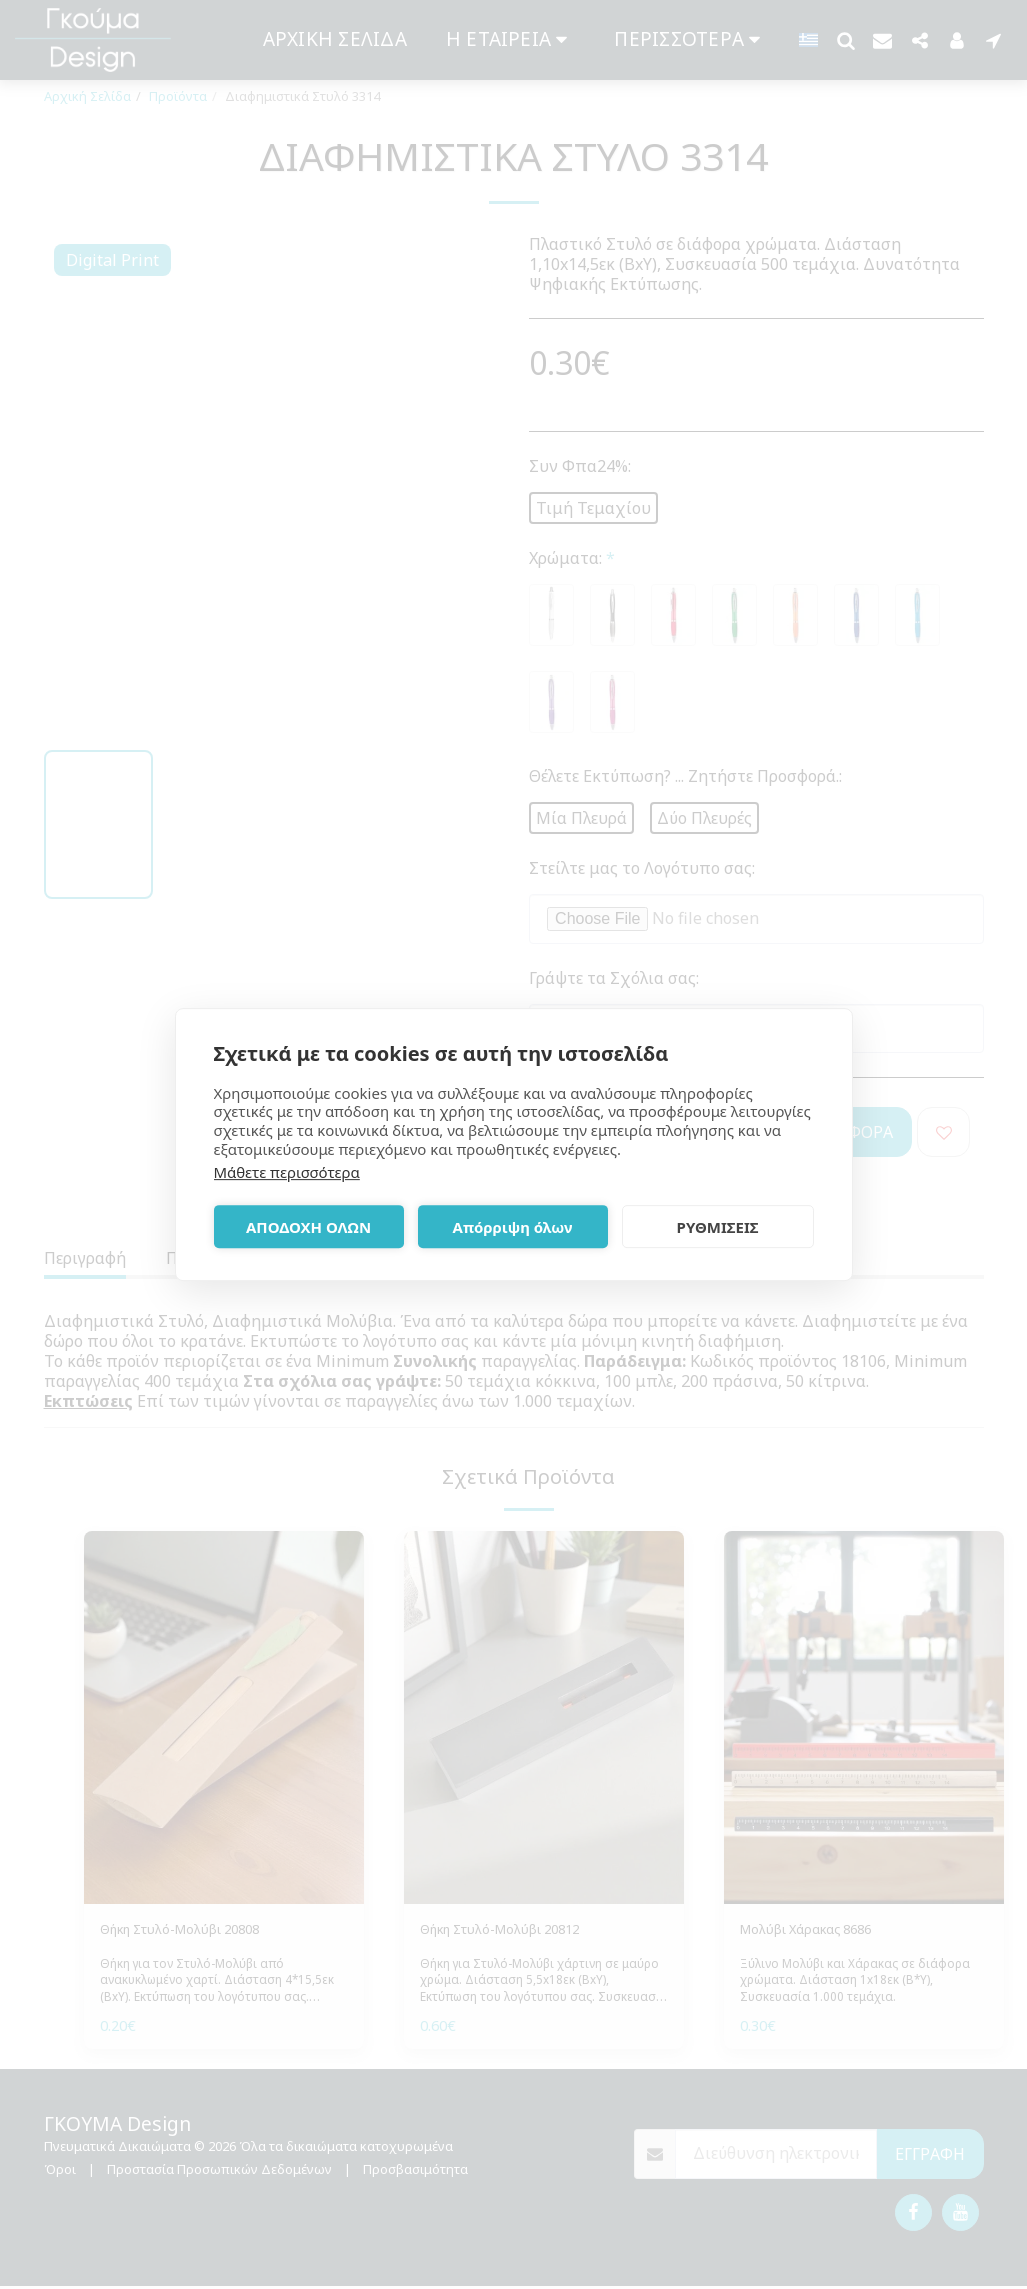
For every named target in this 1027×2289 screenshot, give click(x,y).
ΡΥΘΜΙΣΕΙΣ (718, 1227)
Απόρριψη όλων (513, 1227)
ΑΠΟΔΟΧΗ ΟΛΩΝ (308, 1227)
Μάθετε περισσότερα (287, 1172)
